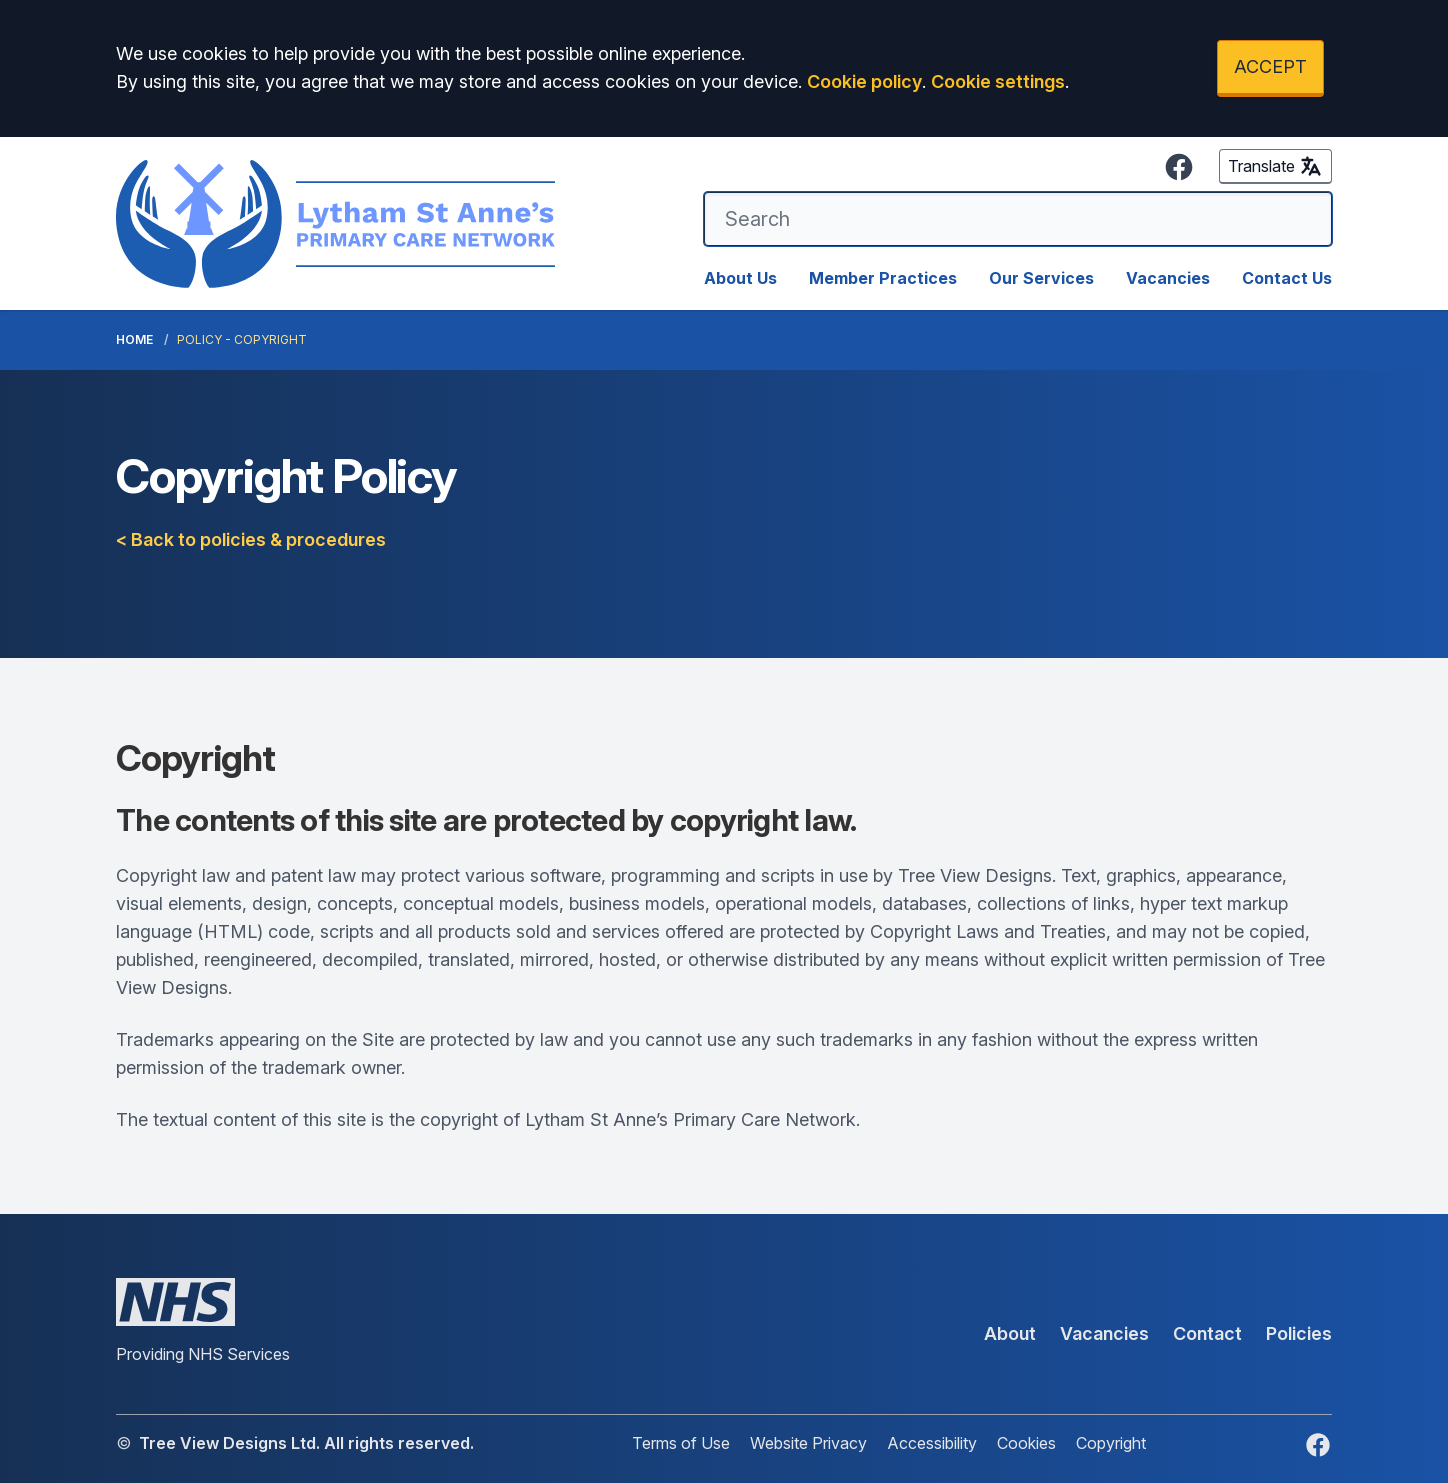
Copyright (1111, 1443)
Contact (1207, 1333)
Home (134, 339)
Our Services (1041, 278)
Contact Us (1287, 278)
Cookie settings (998, 81)
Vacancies (1168, 278)
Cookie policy (864, 81)
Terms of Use (681, 1443)
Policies (1299, 1333)
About (1010, 1333)
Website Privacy (808, 1443)
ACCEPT (1270, 66)
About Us (740, 278)
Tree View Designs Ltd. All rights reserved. (306, 1443)
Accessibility (932, 1443)
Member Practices (883, 278)
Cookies (1026, 1443)
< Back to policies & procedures (251, 539)
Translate (1275, 166)
